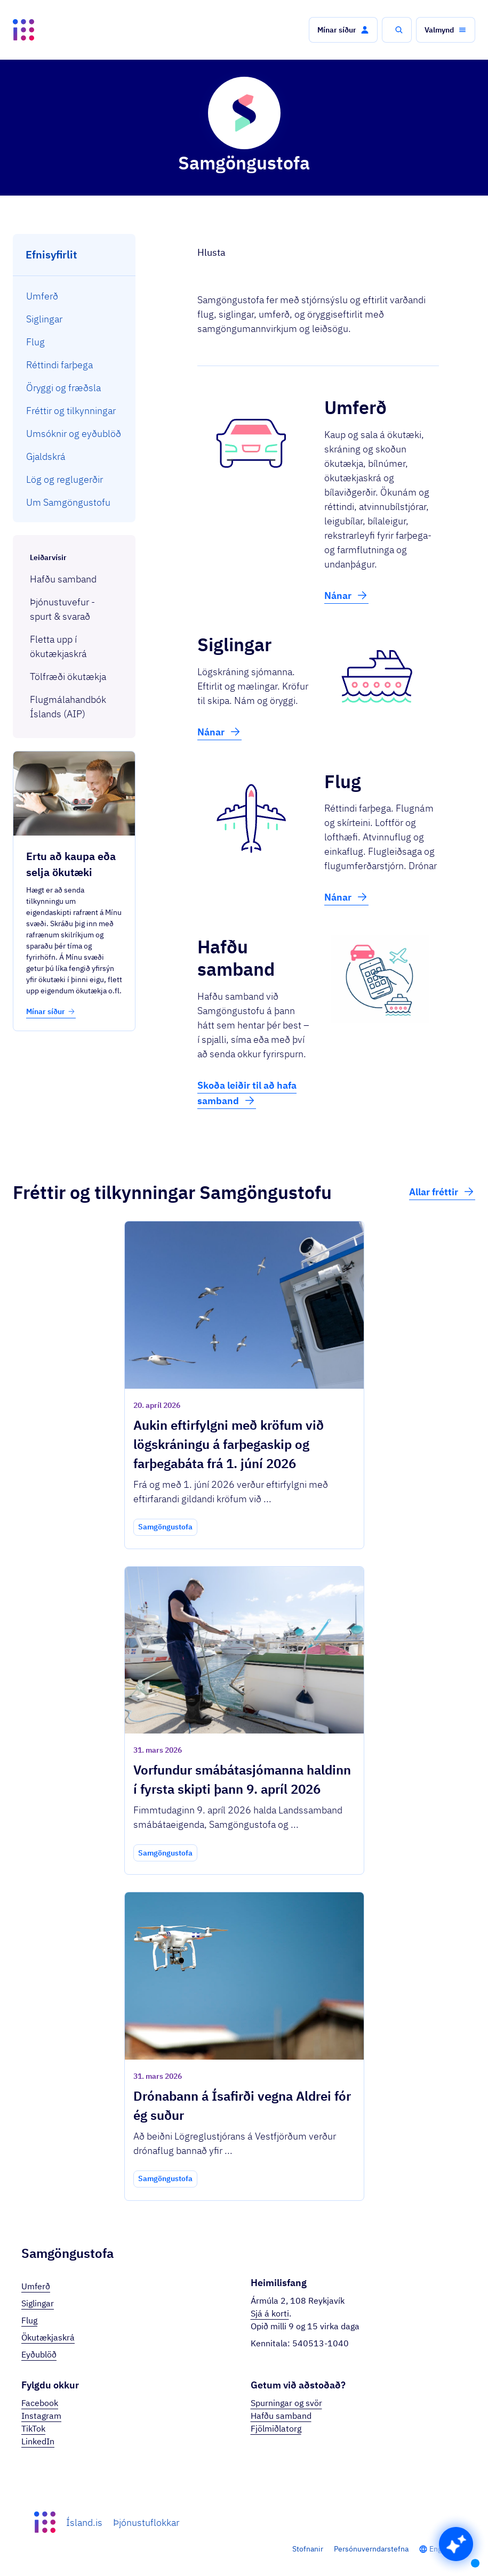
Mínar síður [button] (51, 1011)
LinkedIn (37, 2441)
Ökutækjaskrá (48, 2337)
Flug (29, 2320)
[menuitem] (74, 296)
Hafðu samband (281, 2415)
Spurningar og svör (286, 2402)
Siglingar (37, 2303)
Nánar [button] (346, 595)
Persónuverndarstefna (371, 2549)
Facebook (39, 2402)
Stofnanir (307, 2549)
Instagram (41, 2415)
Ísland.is (84, 2522)
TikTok (33, 2428)
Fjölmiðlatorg (276, 2428)
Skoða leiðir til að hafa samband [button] (247, 1093)
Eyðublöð (39, 2354)
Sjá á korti (270, 2313)
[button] (343, 30)
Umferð (35, 2286)
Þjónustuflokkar (146, 2522)
